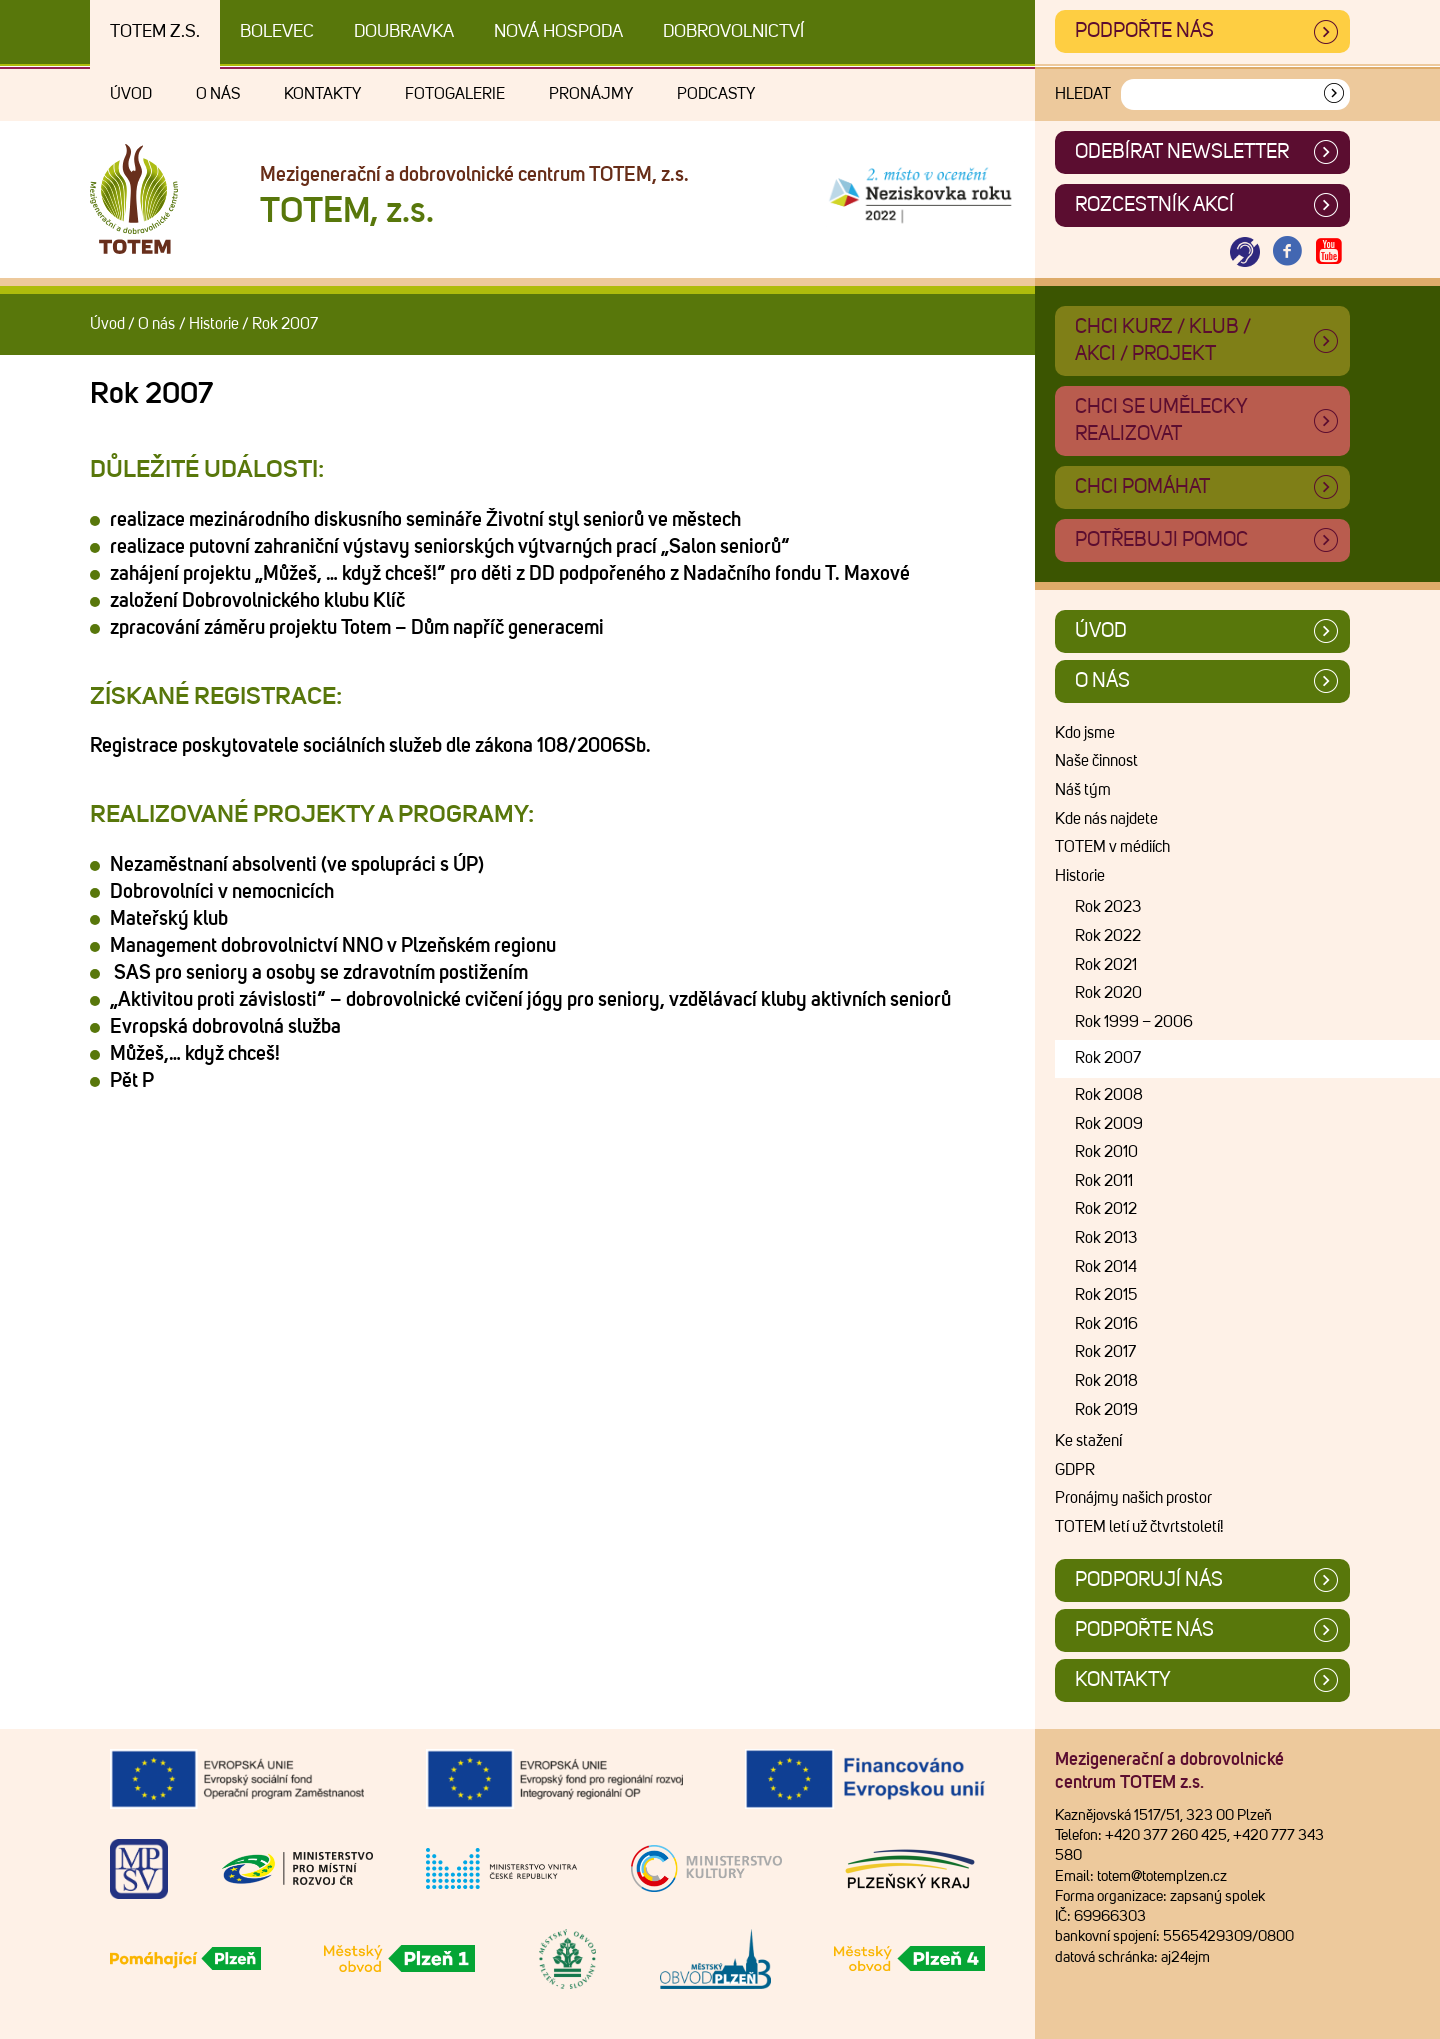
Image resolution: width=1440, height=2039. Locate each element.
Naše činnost (1096, 761)
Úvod (131, 94)
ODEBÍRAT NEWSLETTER (1182, 152)
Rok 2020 (1108, 993)
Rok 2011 (1104, 1181)
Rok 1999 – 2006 (1134, 1022)
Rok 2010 (1106, 1152)
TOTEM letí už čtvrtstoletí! (1139, 1527)
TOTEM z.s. (155, 32)
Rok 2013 (1106, 1238)
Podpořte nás (1144, 31)
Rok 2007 (1108, 1058)
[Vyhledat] (1334, 94)
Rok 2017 (1105, 1352)
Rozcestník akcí (1154, 205)
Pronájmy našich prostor (1133, 1498)
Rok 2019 (1106, 1410)
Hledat (1083, 94)
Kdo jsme (1085, 733)
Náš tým (1083, 790)
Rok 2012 (1106, 1209)
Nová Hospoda (558, 32)
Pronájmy (591, 94)
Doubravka (404, 32)
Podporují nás (1149, 1580)
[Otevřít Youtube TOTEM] (1329, 252)
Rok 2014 (1106, 1267)
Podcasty (716, 94)
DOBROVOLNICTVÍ (733, 32)
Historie (214, 324)
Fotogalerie (455, 94)
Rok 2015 (1106, 1295)
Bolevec (277, 32)
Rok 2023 (1108, 907)
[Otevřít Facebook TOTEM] (1287, 252)
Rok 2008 (1109, 1095)
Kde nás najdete (1106, 819)
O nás (218, 94)
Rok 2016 (1106, 1324)
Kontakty (322, 94)
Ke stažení (1088, 1441)
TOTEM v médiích (1112, 847)
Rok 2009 (1109, 1124)
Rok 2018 (1106, 1381)
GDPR (1075, 1470)
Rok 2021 (1106, 965)
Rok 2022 (1108, 936)
